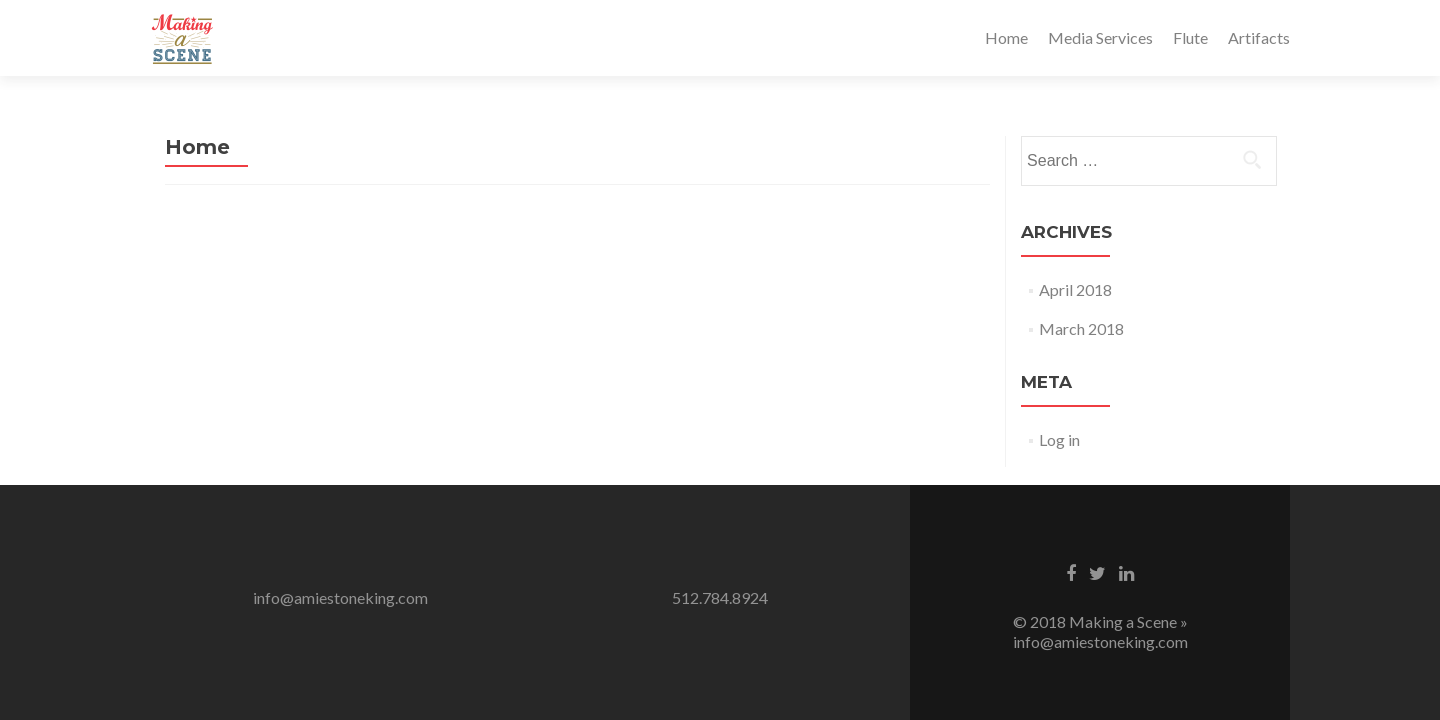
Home (1006, 37)
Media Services (1100, 37)
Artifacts (1259, 37)
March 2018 (1081, 328)
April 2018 (1075, 289)
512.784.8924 (720, 597)
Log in (1059, 439)
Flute (1190, 37)
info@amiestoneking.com (340, 597)
